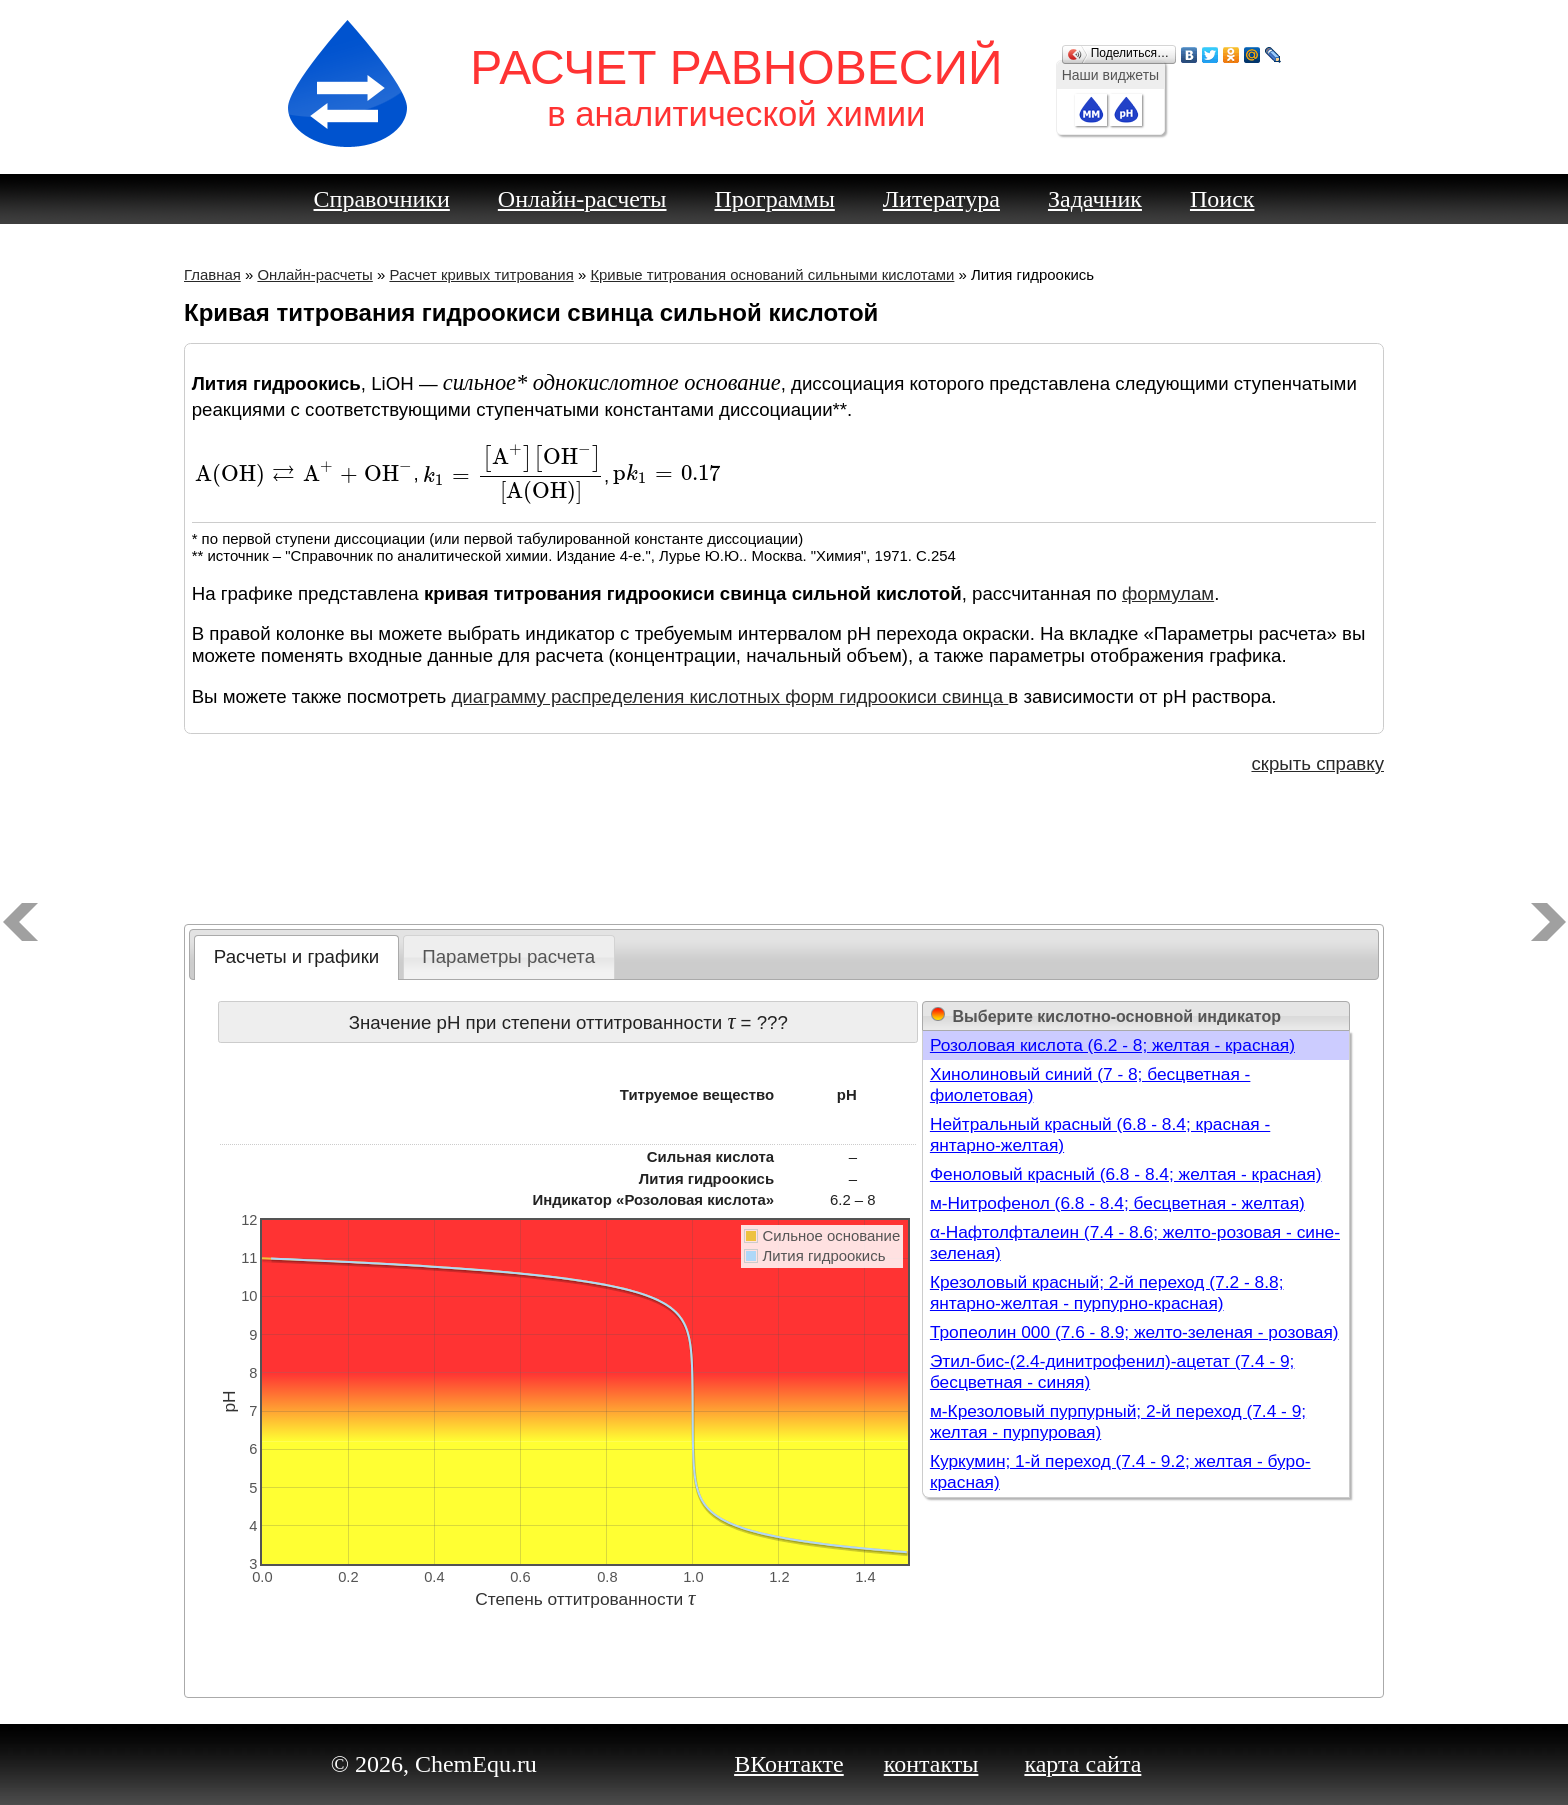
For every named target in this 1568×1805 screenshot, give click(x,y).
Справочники (382, 199)
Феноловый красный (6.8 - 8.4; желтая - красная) (1126, 1174)
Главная (212, 274)
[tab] (296, 957)
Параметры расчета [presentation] (508, 956)
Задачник (1095, 199)
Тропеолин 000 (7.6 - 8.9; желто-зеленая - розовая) (1134, 1332)
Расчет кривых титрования (481, 274)
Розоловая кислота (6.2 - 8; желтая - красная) (1112, 1045)
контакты (931, 1764)
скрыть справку (1317, 763)
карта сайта (1082, 1764)
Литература (941, 199)
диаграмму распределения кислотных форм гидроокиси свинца (729, 696)
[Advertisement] (784, 854)
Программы (775, 199)
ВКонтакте (789, 1764)
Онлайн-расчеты (582, 199)
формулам (1168, 593)
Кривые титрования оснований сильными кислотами (772, 274)
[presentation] (304, 474)
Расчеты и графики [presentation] (296, 956)
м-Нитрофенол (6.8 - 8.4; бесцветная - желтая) (1117, 1203)
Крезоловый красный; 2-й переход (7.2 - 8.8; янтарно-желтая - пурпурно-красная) (1107, 1292)
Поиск (1222, 199)
